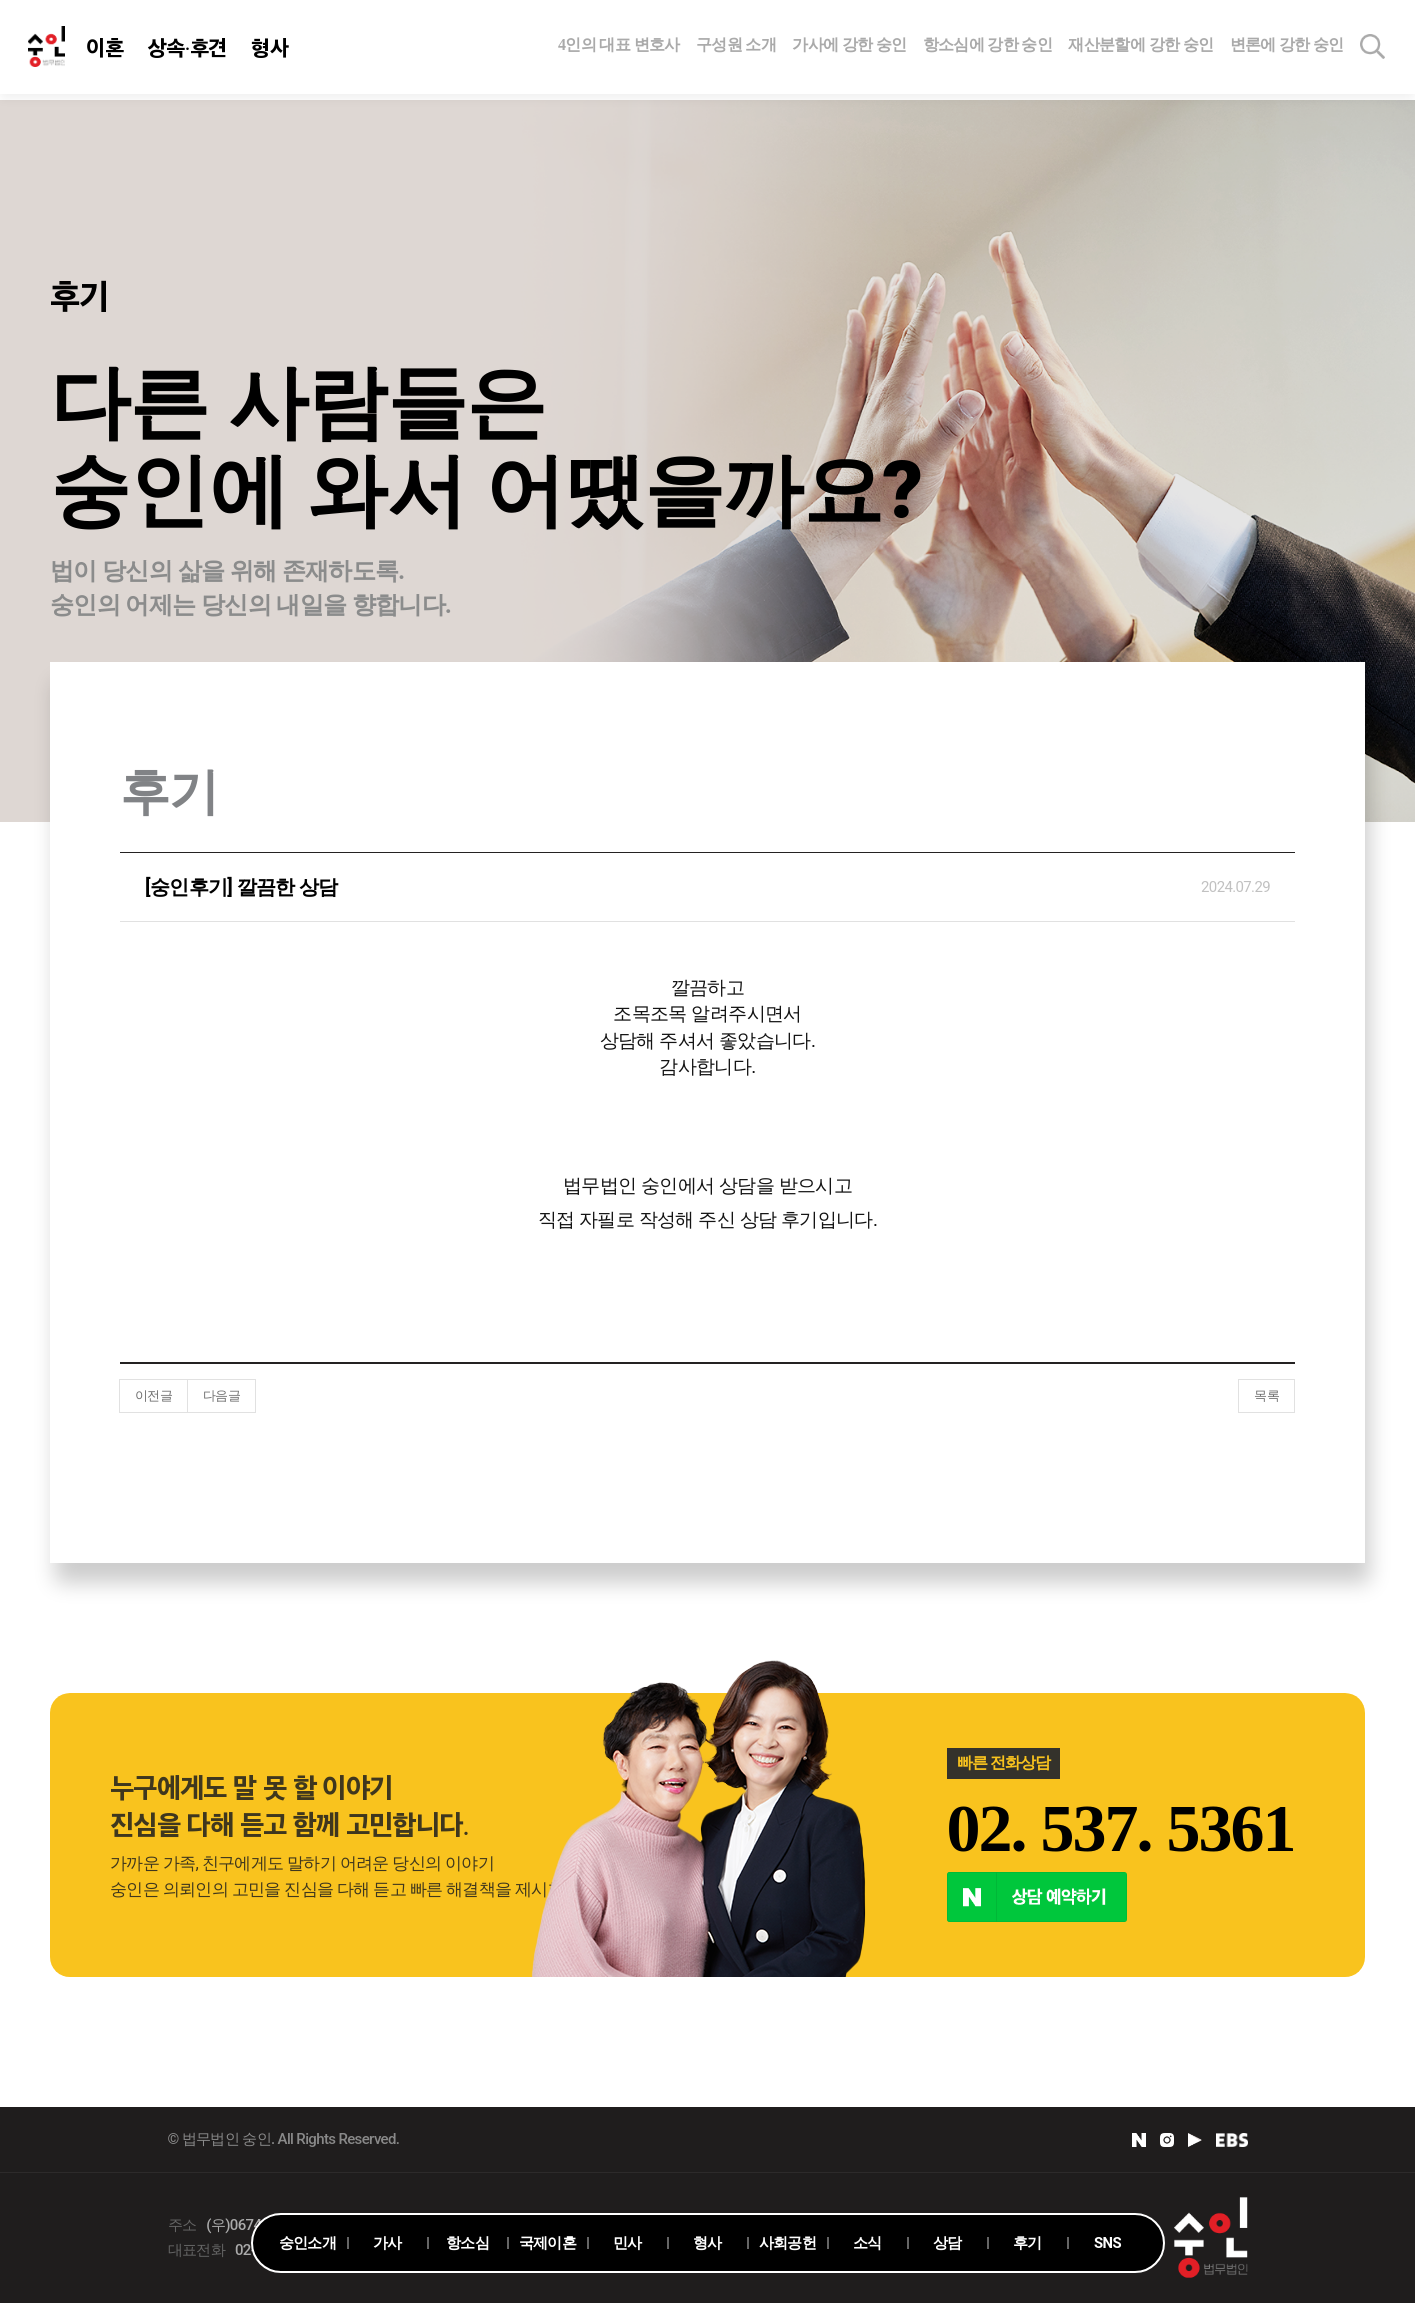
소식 (867, 2243)
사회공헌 (787, 2243)
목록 (1266, 1395)
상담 (947, 2243)
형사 (271, 50)
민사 (627, 2243)
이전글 (153, 1395)
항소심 (467, 2243)
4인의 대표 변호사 (619, 47)
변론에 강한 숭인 (1287, 47)
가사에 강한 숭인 (849, 47)
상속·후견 (188, 50)
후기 (1027, 2243)
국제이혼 (547, 2243)
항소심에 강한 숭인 (988, 47)
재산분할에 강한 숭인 (1140, 47)
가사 (387, 2243)
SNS (1107, 2243)
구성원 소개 (736, 47)
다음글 (221, 1395)
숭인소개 (307, 2243)
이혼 (106, 50)
